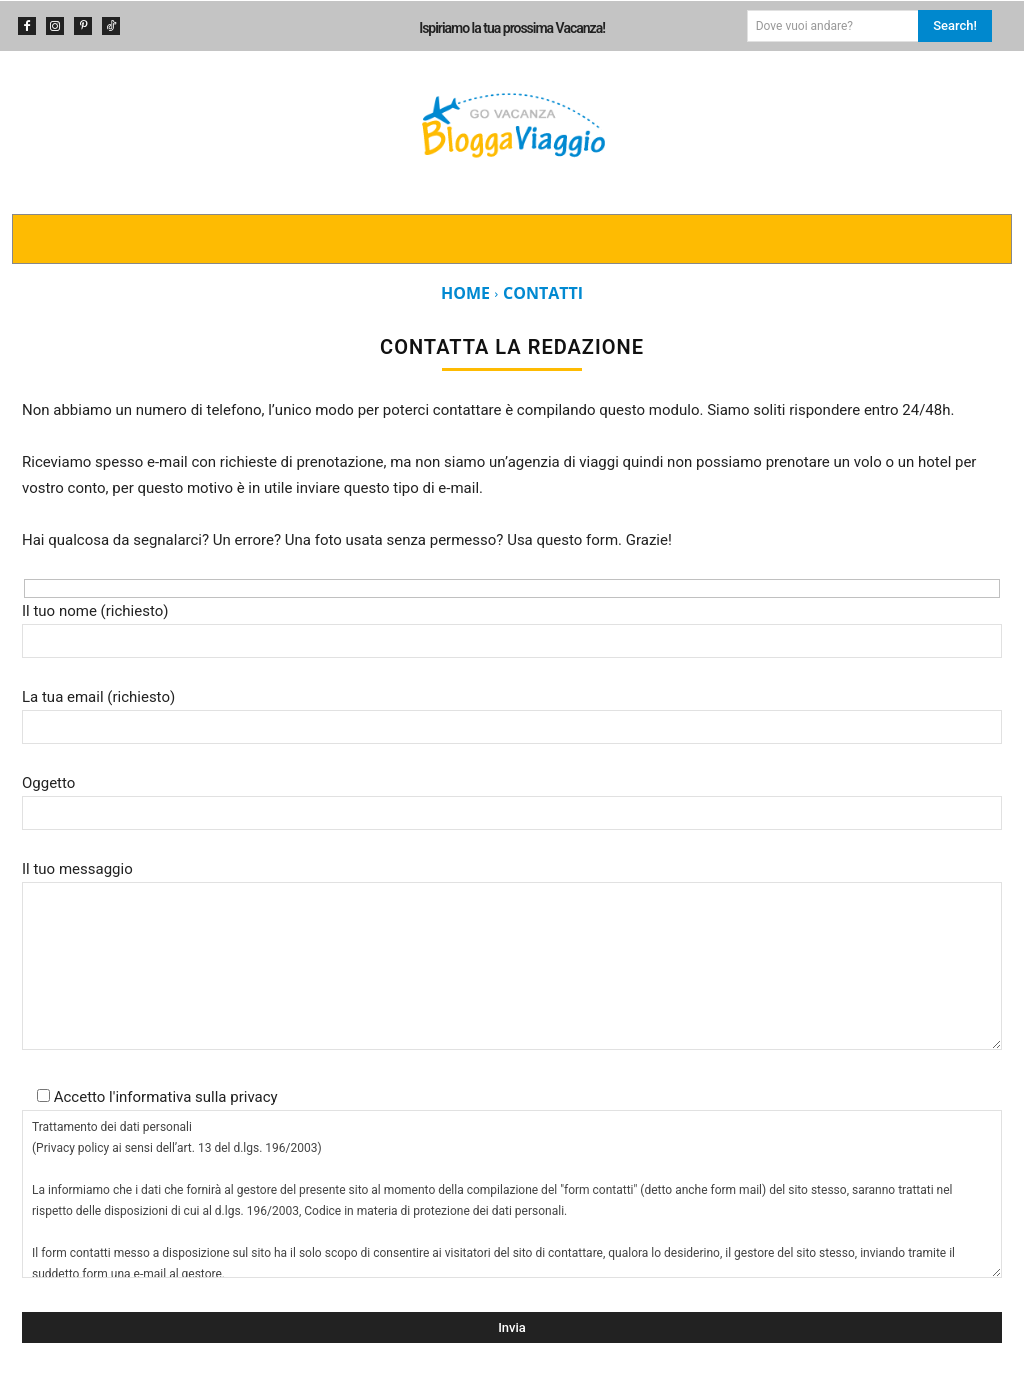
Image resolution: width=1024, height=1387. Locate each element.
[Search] (955, 26)
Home (465, 293)
